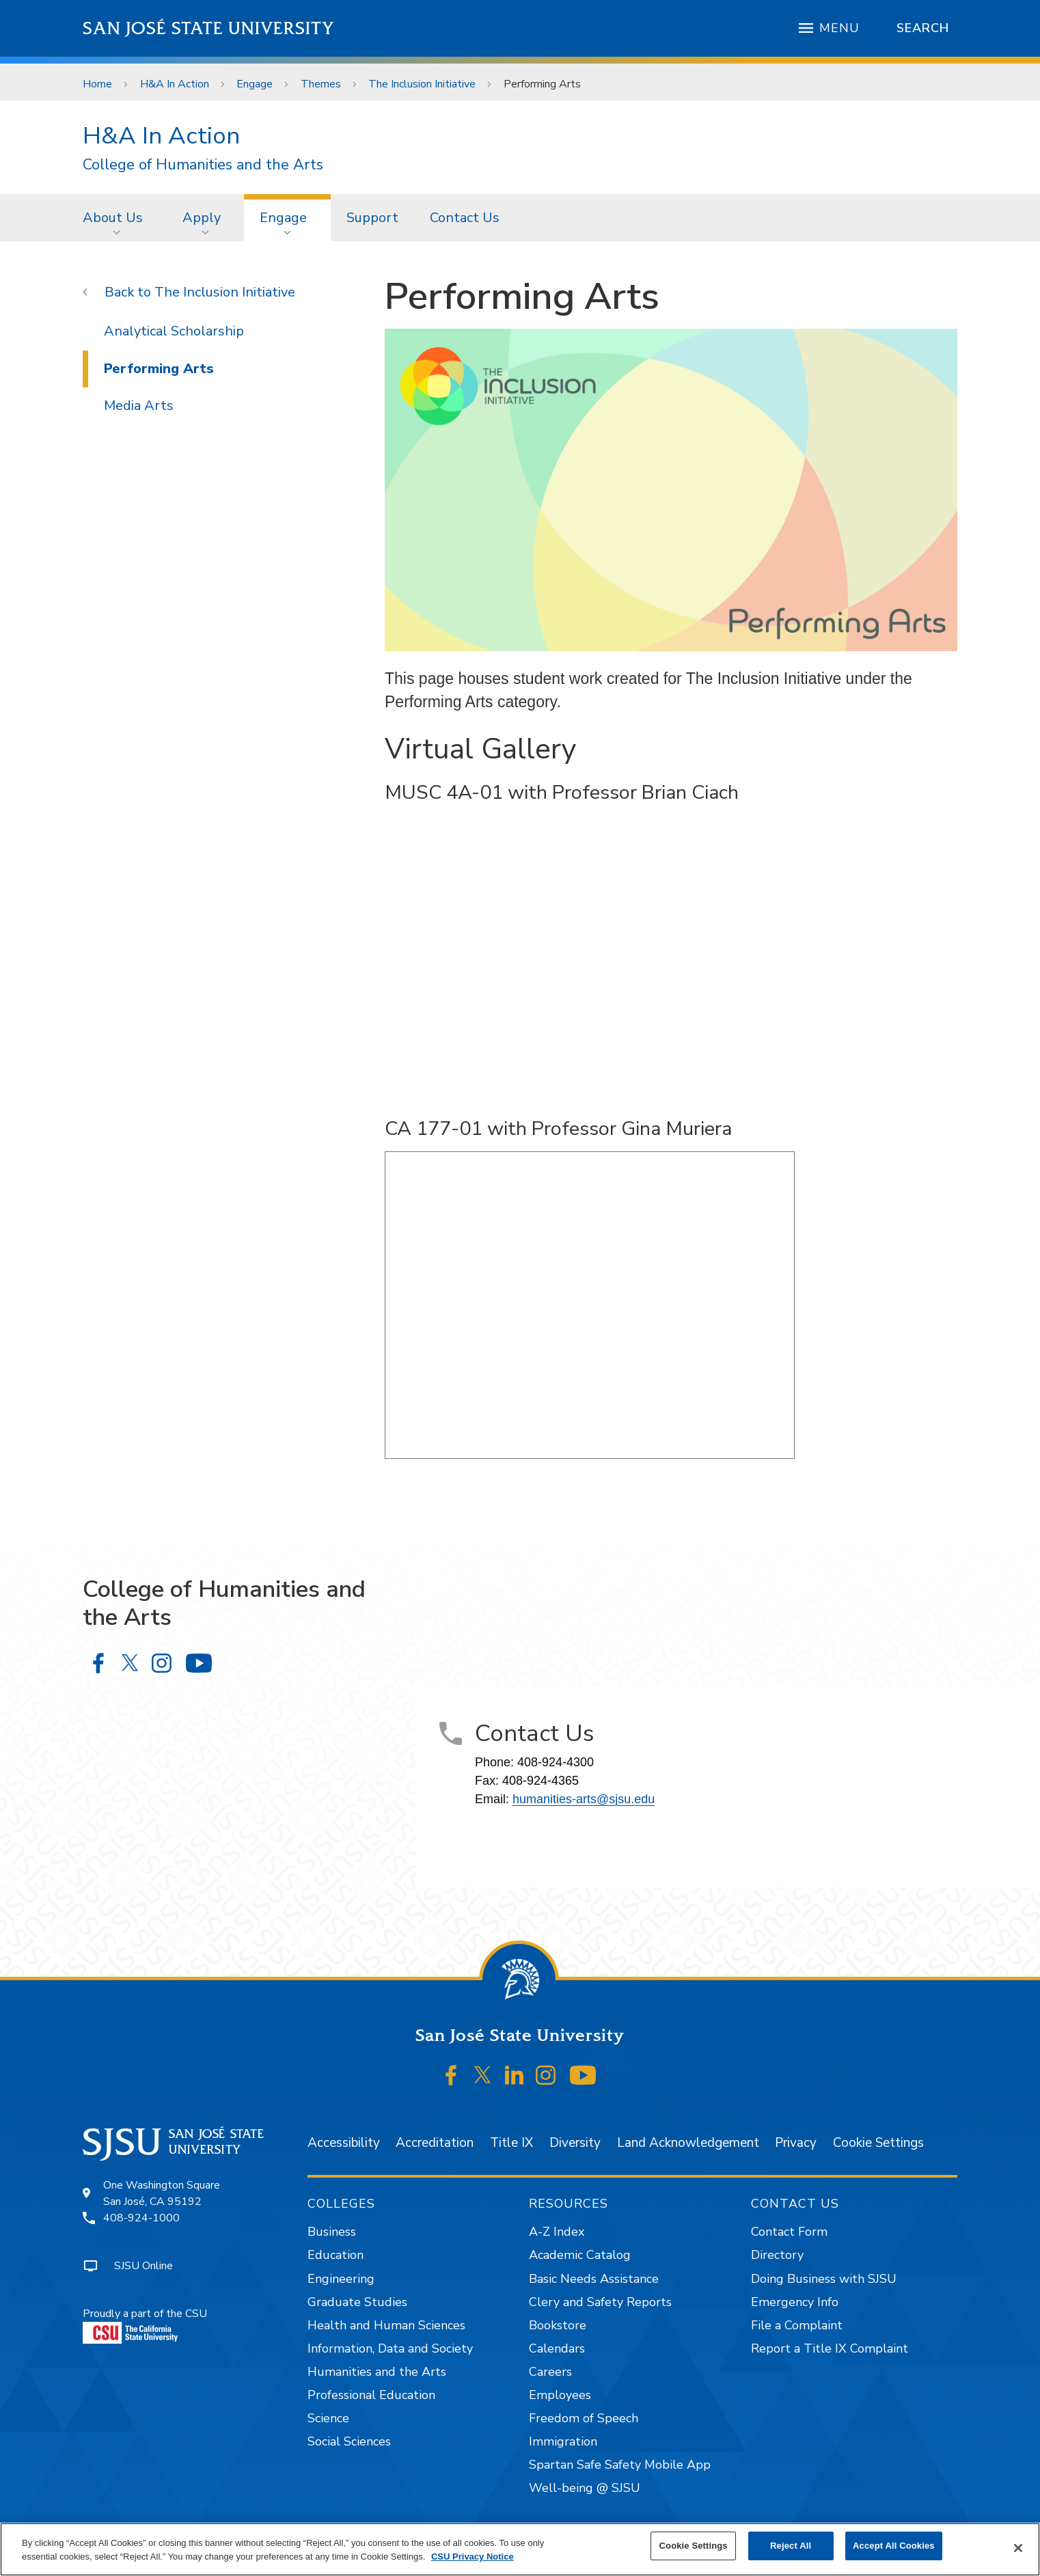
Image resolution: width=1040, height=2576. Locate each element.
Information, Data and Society (390, 2348)
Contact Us (465, 217)
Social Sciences (349, 2441)
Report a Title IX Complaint (829, 2348)
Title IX (511, 2143)
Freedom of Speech (583, 2418)
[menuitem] (117, 217)
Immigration (563, 2441)
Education (335, 2255)
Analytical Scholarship (174, 331)
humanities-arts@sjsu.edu (583, 1799)
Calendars (557, 2348)
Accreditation (435, 2143)
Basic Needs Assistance (594, 2279)
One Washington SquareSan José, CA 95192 (161, 2193)
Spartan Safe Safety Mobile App (620, 2464)
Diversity (575, 2143)
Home (97, 84)
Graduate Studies (357, 2302)
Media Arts (139, 405)
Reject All (790, 2545)
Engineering (340, 2279)
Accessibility (343, 2143)
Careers (550, 2371)
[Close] (1018, 2548)
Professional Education (371, 2395)
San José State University (209, 28)
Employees (560, 2395)
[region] (520, 2549)
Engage (254, 84)
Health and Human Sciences (386, 2325)
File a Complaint (797, 2325)
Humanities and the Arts (376, 2371)
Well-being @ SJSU (584, 2488)
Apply (201, 217)
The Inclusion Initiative (422, 84)
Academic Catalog (580, 2255)
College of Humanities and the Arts (203, 165)
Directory (777, 2255)
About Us (113, 217)
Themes (321, 84)
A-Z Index (556, 2231)
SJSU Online (143, 2265)
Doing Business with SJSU (824, 2279)
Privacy (796, 2143)
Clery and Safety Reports (600, 2302)
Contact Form (789, 2231)
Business (331, 2231)
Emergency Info (794, 2302)
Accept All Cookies (894, 2545)
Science (328, 2418)
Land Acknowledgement (688, 2143)
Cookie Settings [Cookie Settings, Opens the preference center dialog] (693, 2545)
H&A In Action (174, 84)
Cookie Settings (878, 2143)
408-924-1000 (141, 2217)
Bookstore (557, 2325)
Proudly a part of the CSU (145, 2325)
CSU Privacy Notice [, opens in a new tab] (472, 2556)
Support (372, 217)
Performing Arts (542, 84)
